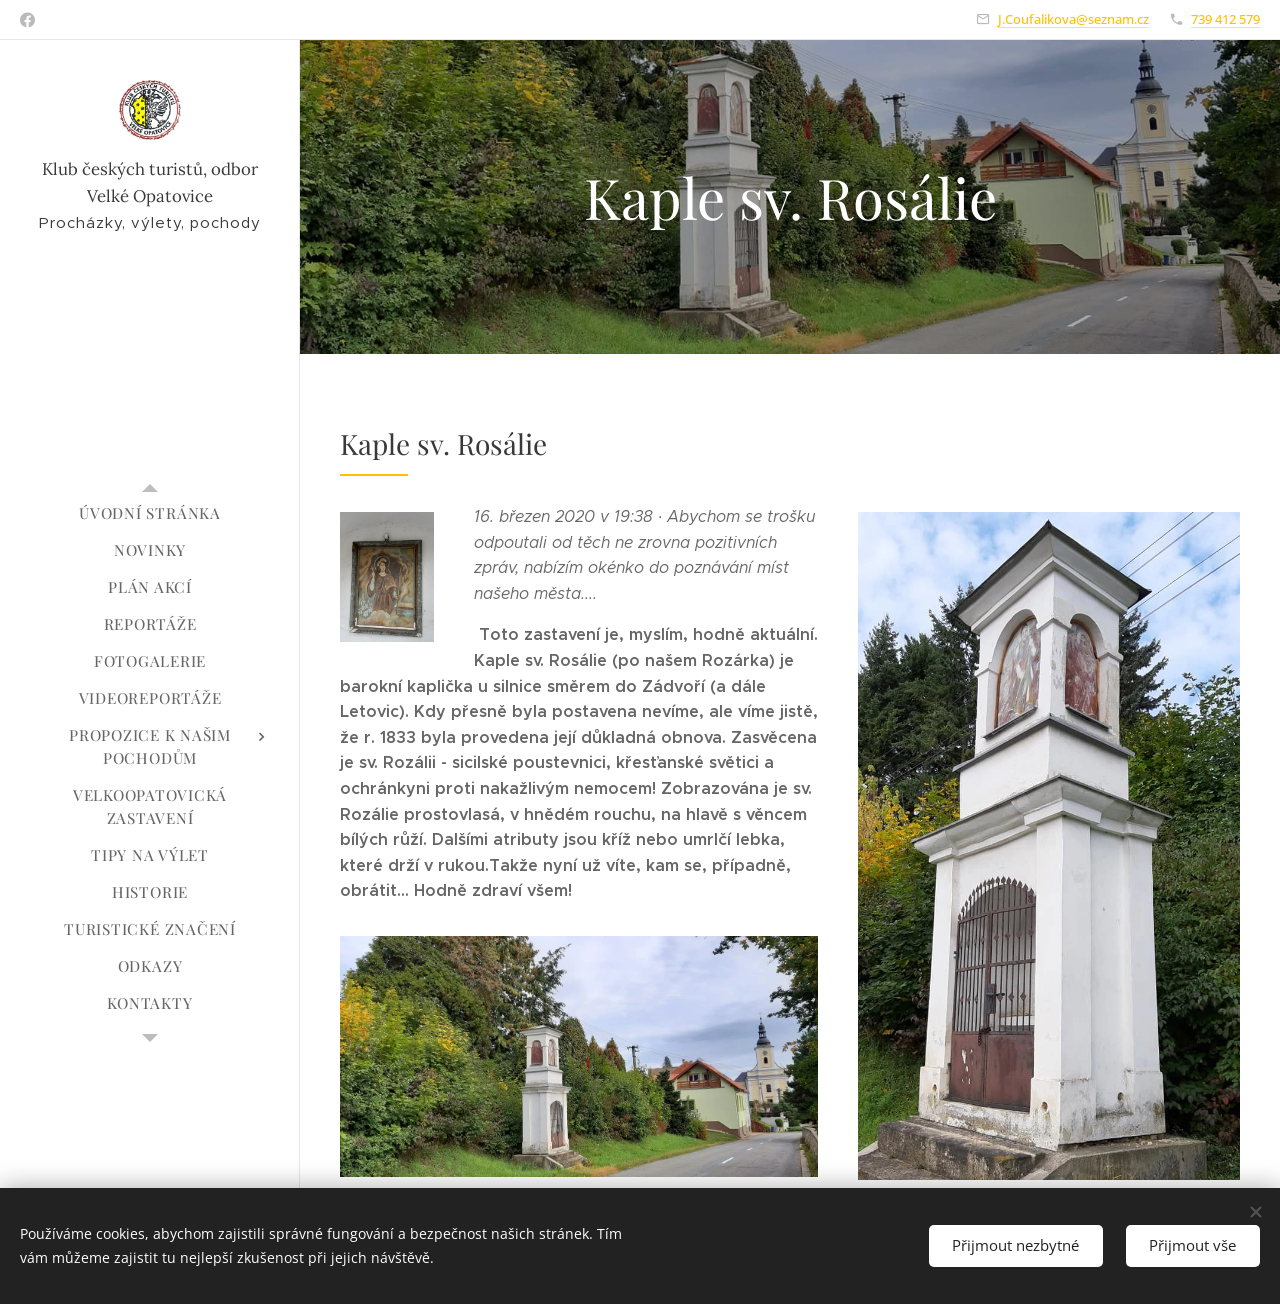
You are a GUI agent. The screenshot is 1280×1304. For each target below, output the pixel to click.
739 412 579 (1225, 19)
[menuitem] (150, 513)
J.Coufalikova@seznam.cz (1073, 19)
